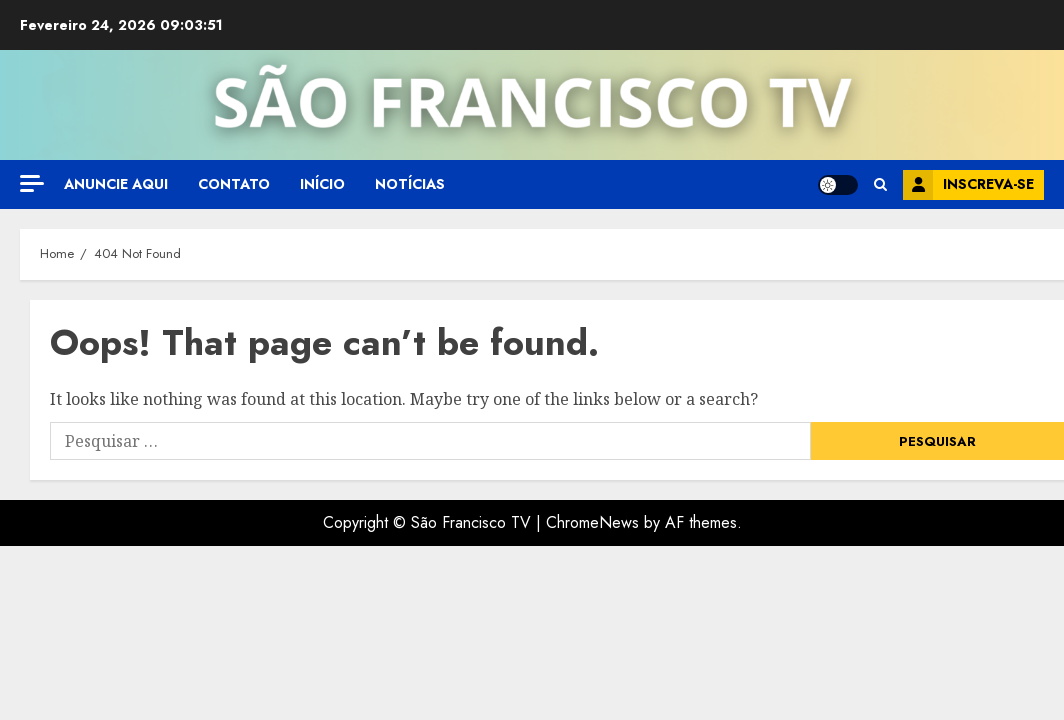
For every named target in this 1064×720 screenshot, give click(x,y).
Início (322, 184)
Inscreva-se (968, 185)
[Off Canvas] (32, 183)
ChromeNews (592, 522)
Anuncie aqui (116, 184)
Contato (234, 184)
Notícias (410, 184)
